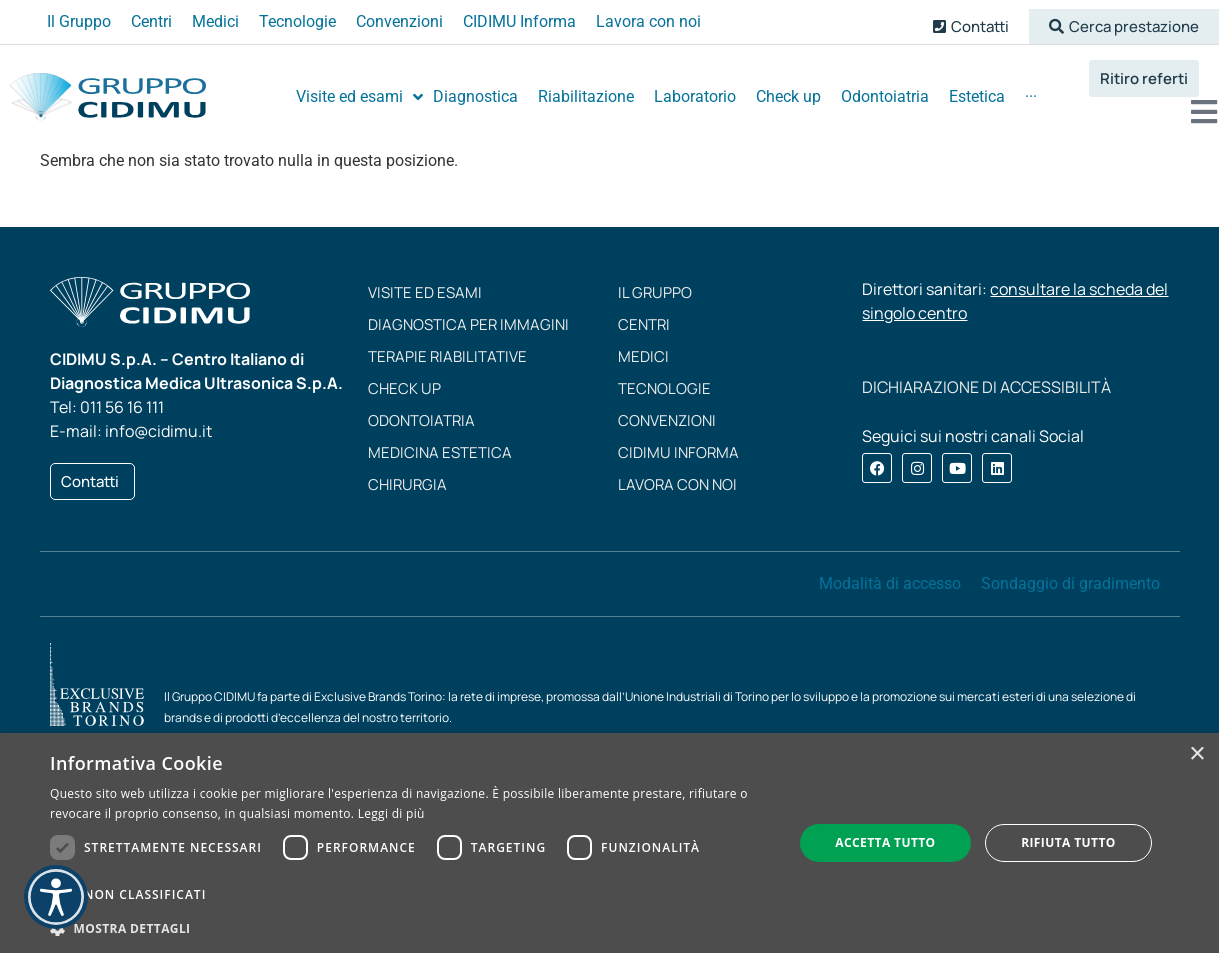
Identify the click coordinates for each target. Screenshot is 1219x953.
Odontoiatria (421, 420)
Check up (404, 388)
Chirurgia (407, 484)
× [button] (1196, 754)
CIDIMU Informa (678, 452)
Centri (644, 324)
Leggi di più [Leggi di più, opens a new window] (391, 813)
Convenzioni (667, 420)
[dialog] (609, 843)
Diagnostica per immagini (468, 324)
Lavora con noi (677, 484)
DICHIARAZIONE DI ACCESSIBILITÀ (986, 387)
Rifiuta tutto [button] (1068, 842)
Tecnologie (664, 388)
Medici (643, 356)
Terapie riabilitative (447, 356)
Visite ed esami (425, 292)
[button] (1124, 26)
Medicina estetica (440, 452)
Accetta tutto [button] (885, 842)
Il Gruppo (655, 292)
